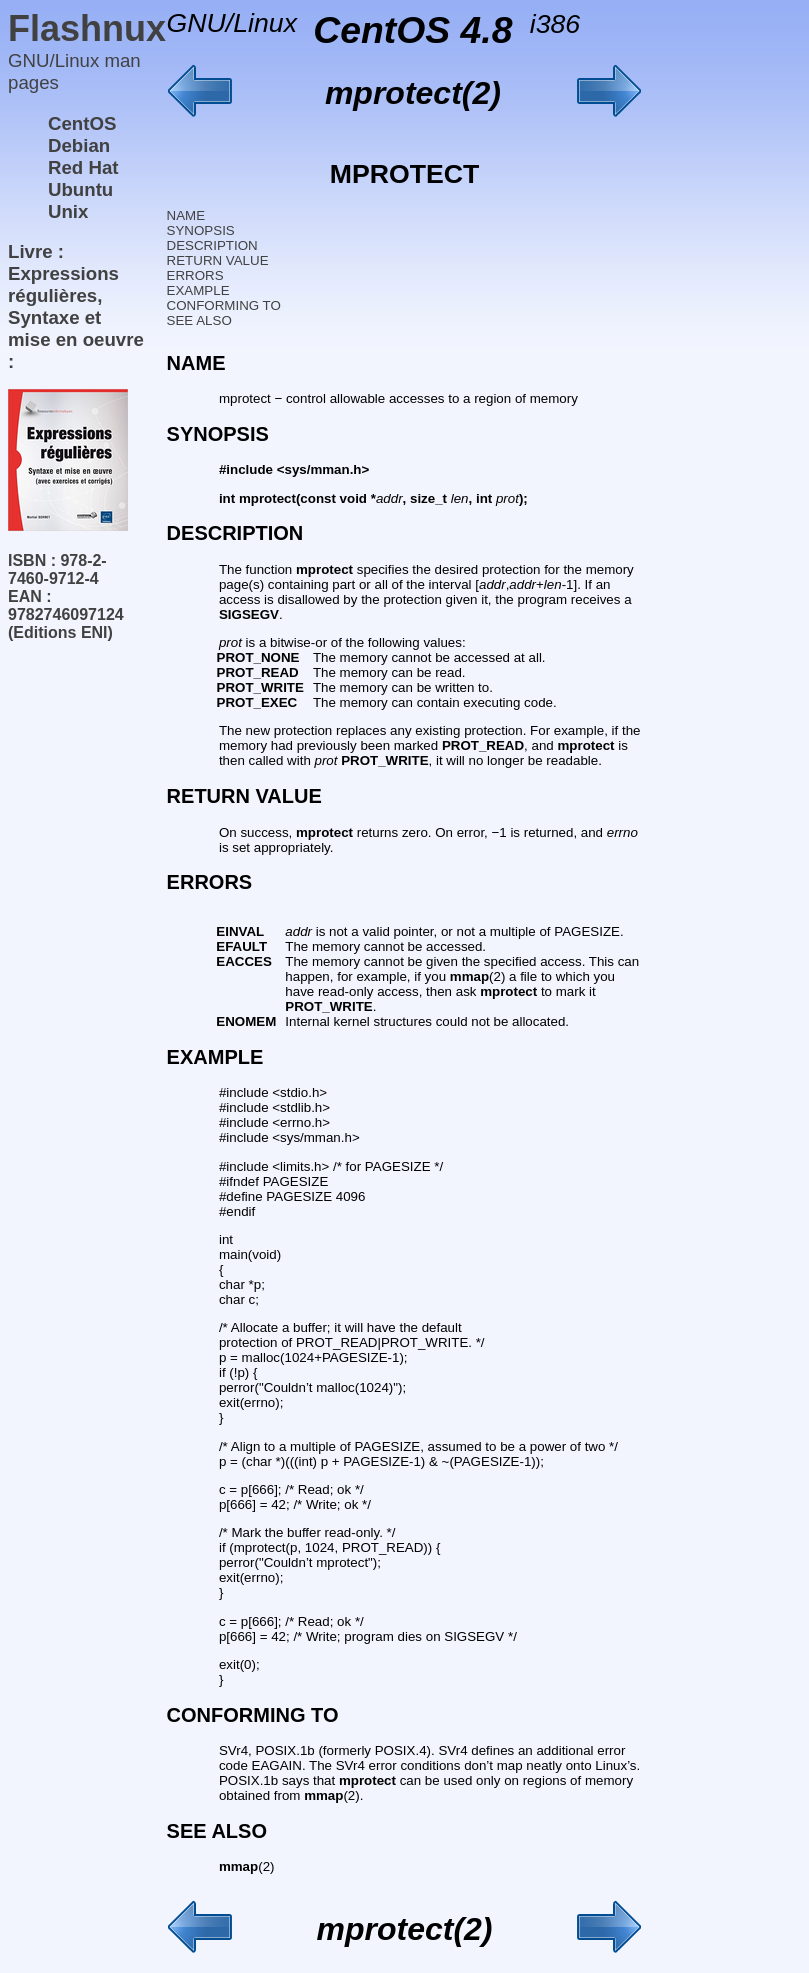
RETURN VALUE (218, 260)
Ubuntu (80, 189)
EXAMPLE (198, 290)
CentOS (82, 123)
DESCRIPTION (212, 245)
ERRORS (195, 275)
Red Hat (83, 167)
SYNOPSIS (201, 230)
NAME (186, 215)
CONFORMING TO (224, 305)
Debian (79, 145)
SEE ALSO (199, 320)
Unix (68, 211)
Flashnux (87, 28)
